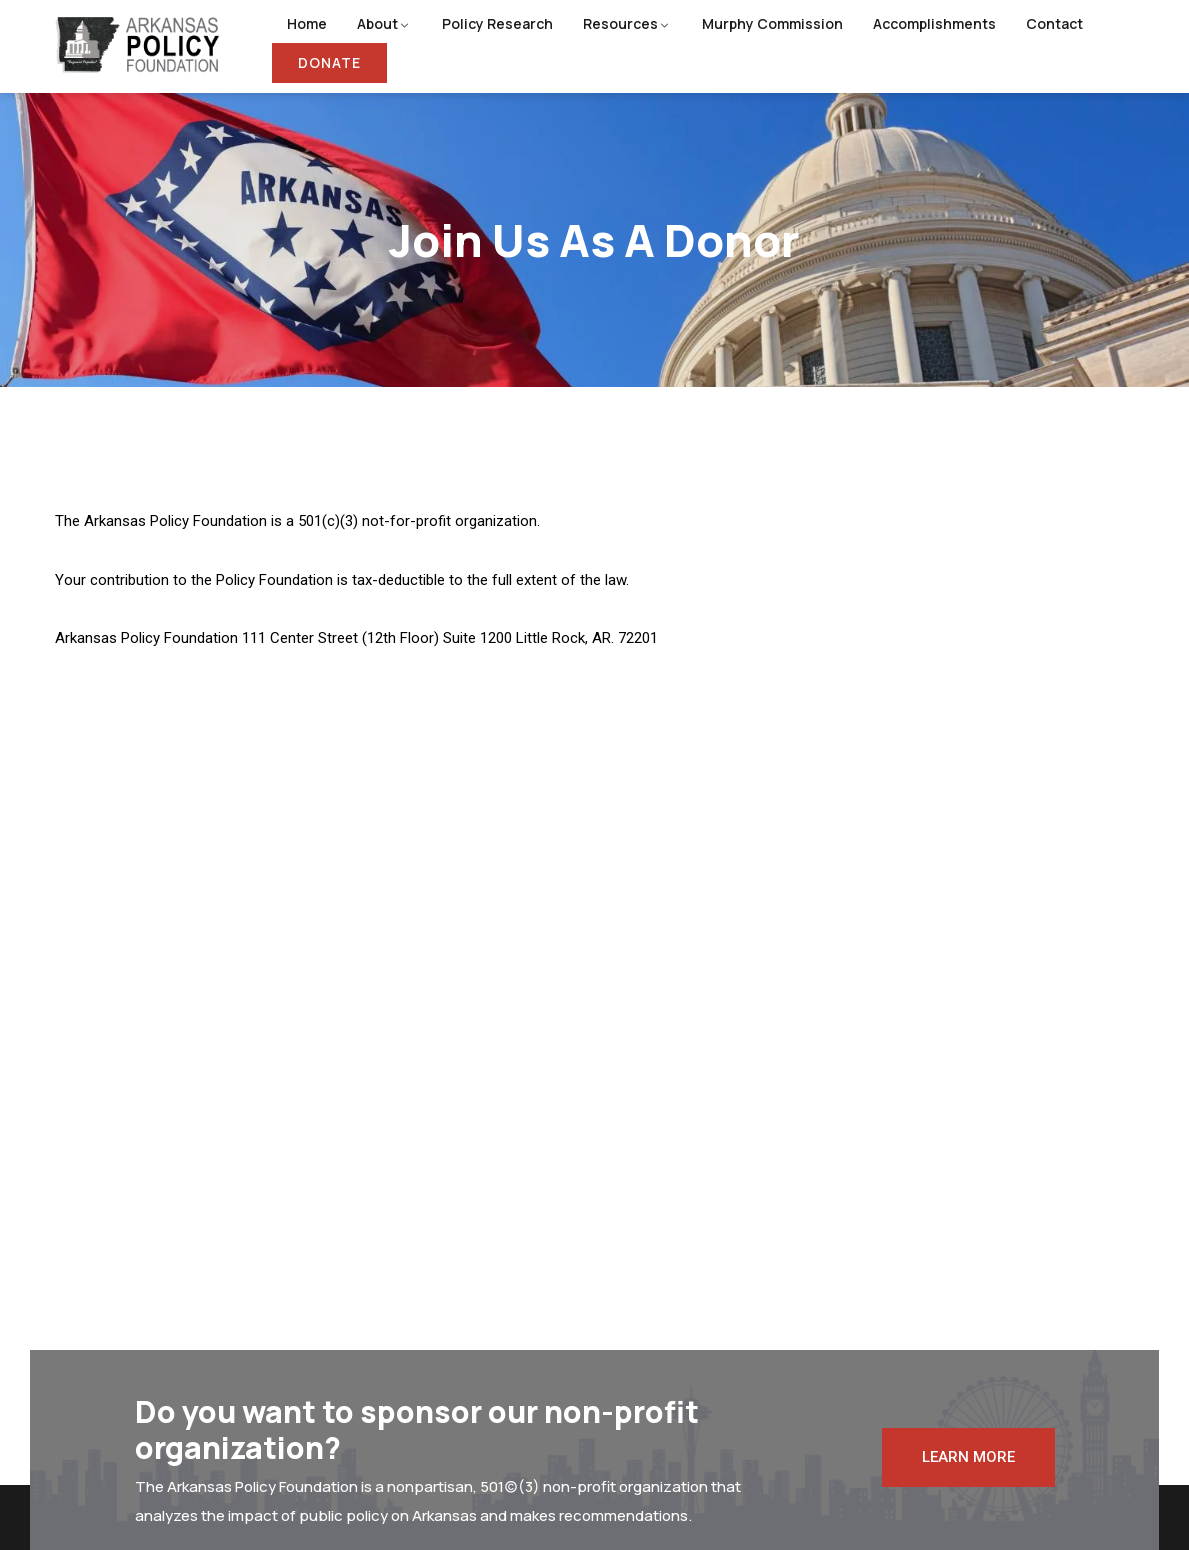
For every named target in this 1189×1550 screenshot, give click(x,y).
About (377, 23)
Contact (1054, 23)
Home (307, 23)
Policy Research (497, 23)
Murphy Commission (772, 23)
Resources (620, 23)
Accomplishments (934, 23)
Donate (329, 62)
